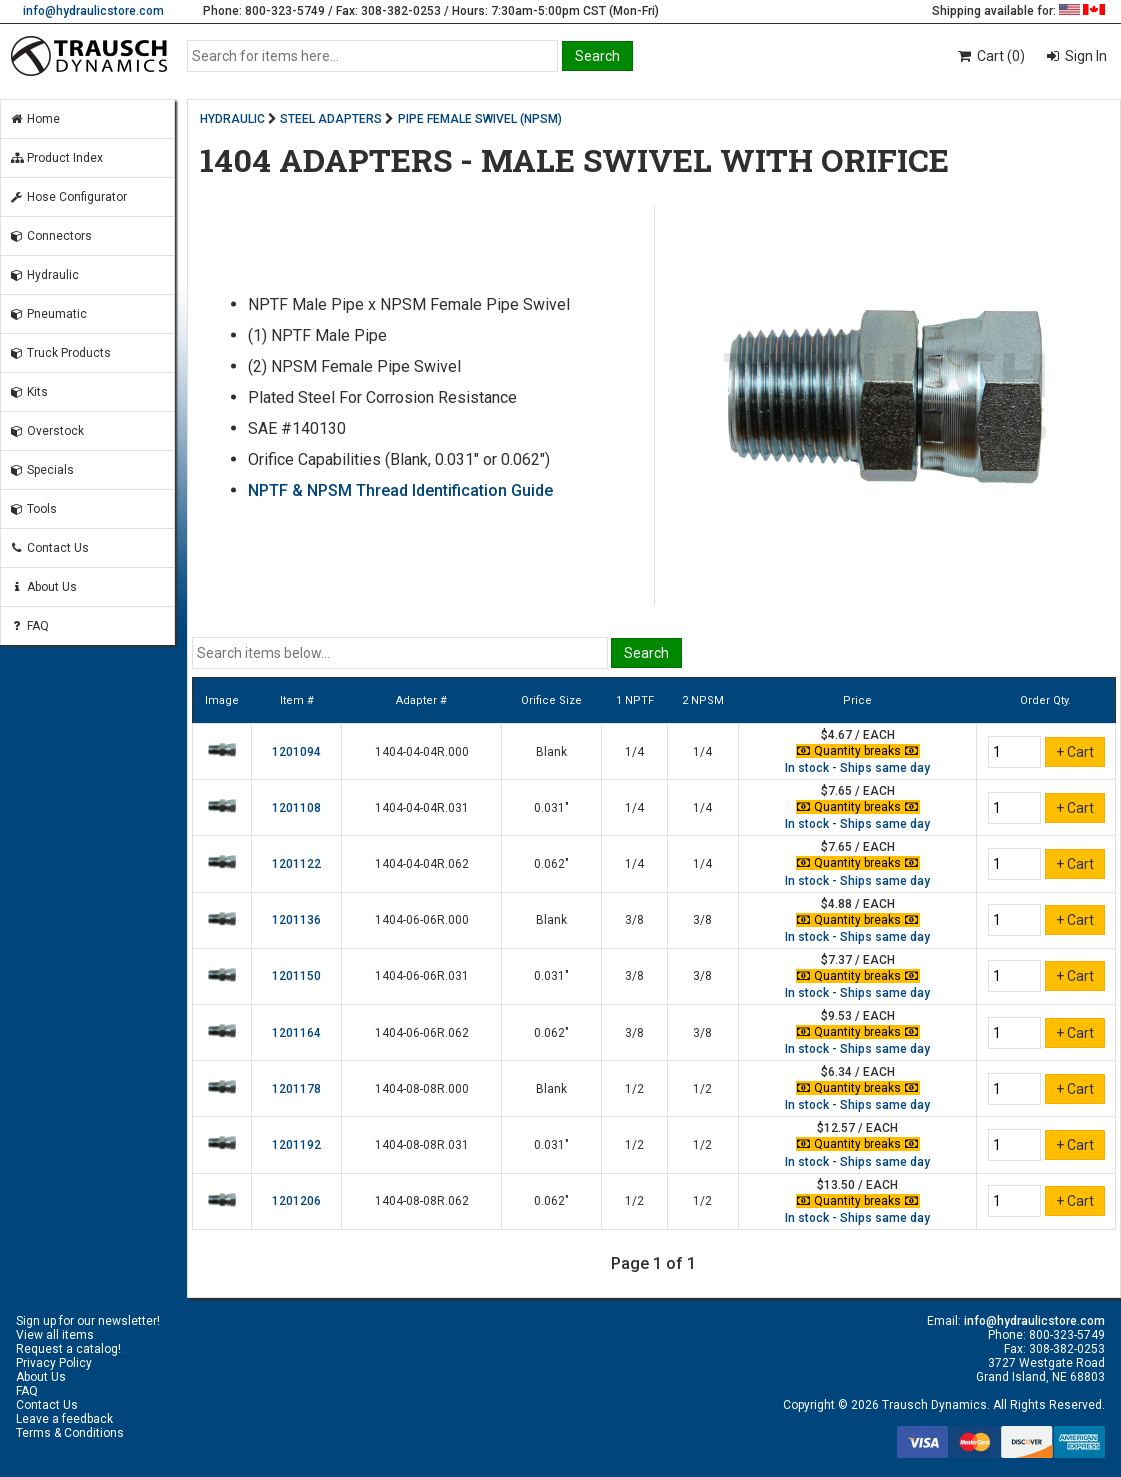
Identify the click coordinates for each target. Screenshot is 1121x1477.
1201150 (296, 976)
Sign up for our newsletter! (88, 1321)
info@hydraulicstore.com (93, 11)
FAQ (29, 626)
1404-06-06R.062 (422, 1033)
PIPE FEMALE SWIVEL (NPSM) (480, 119)
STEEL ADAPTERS (331, 119)
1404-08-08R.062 (422, 1201)
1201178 (296, 1089)
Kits (28, 392)
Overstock (46, 431)
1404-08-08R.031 (422, 1145)
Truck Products (60, 353)
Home (34, 119)
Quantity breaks (858, 751)
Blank (551, 752)
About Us (43, 587)
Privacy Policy (54, 1363)
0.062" (551, 864)
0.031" (551, 808)
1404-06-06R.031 (422, 976)
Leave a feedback (64, 1419)
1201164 (296, 1033)
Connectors (50, 236)
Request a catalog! (68, 1349)
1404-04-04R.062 (422, 864)
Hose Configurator (68, 197)
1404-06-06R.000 (422, 920)
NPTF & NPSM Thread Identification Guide (400, 490)
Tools (33, 509)
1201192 (296, 1145)
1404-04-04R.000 (422, 752)
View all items (55, 1335)
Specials (41, 470)
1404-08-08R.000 (422, 1089)
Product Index (56, 158)
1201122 (296, 864)
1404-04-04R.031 (422, 808)
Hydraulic (44, 275)
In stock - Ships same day (857, 768)
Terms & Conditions (70, 1433)
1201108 (296, 808)
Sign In (1084, 56)
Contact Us (49, 548)
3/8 (634, 920)
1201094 (296, 752)
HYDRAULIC (232, 119)
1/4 (634, 752)
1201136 (296, 920)
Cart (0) (990, 56)
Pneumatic (48, 314)
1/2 (634, 1089)
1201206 (296, 1201)
